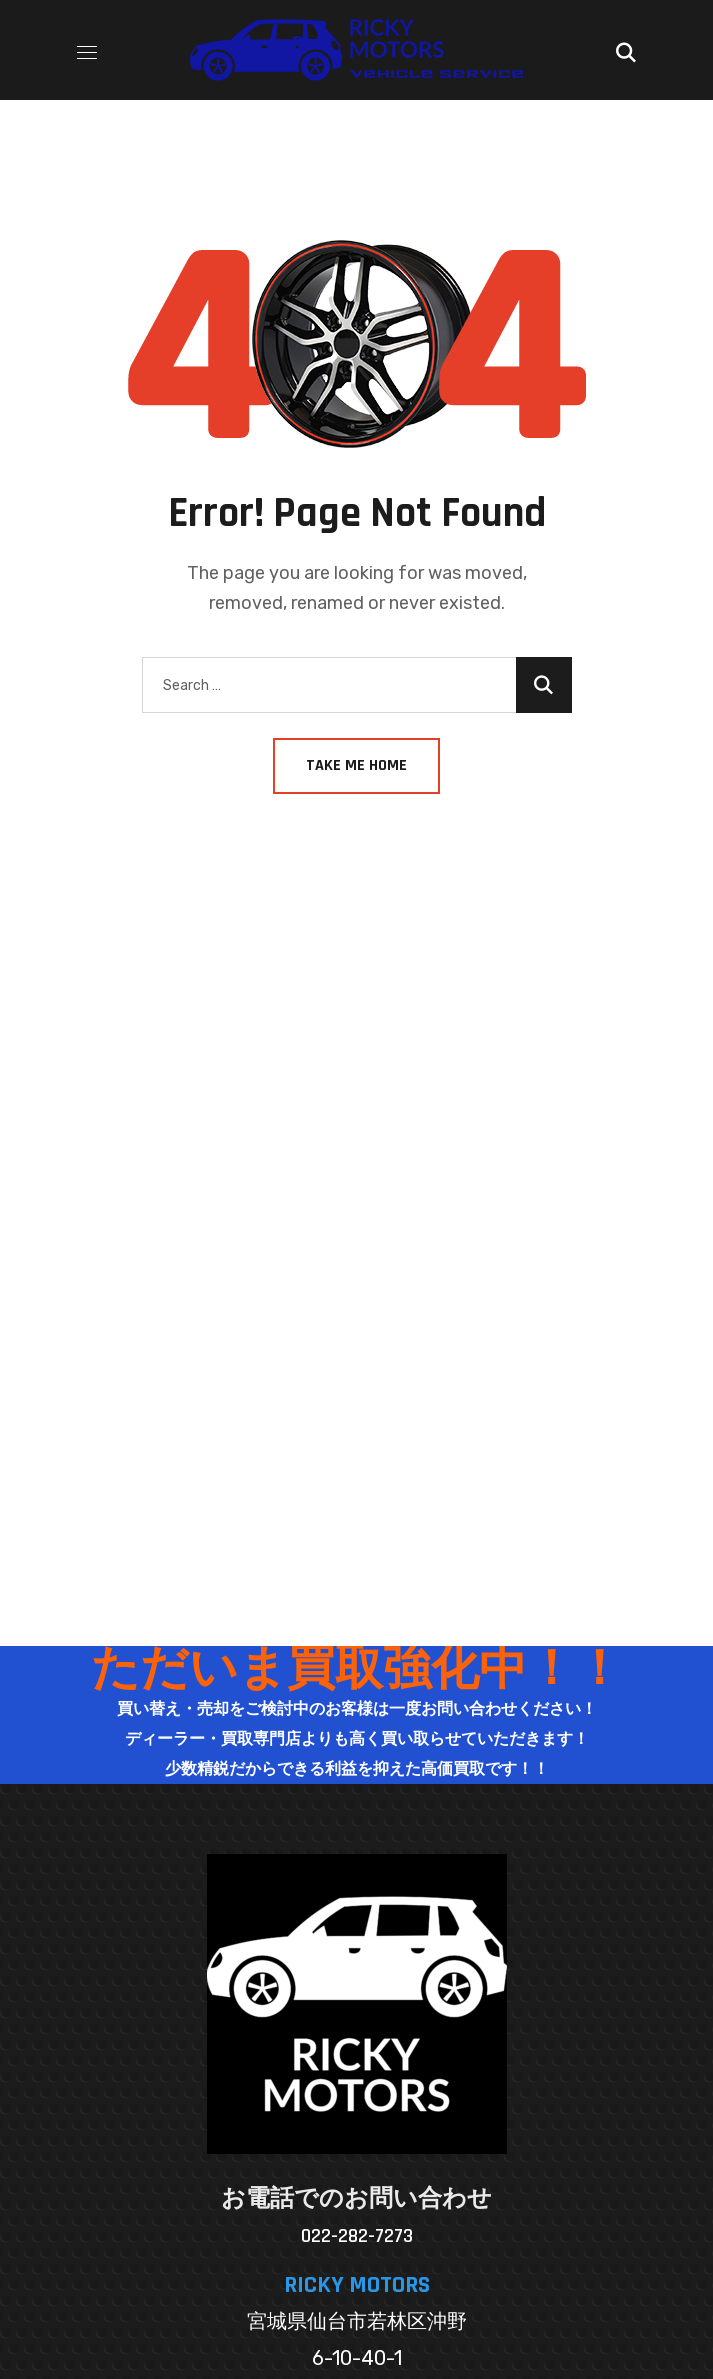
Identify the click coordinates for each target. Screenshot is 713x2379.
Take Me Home (356, 765)
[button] (626, 50)
